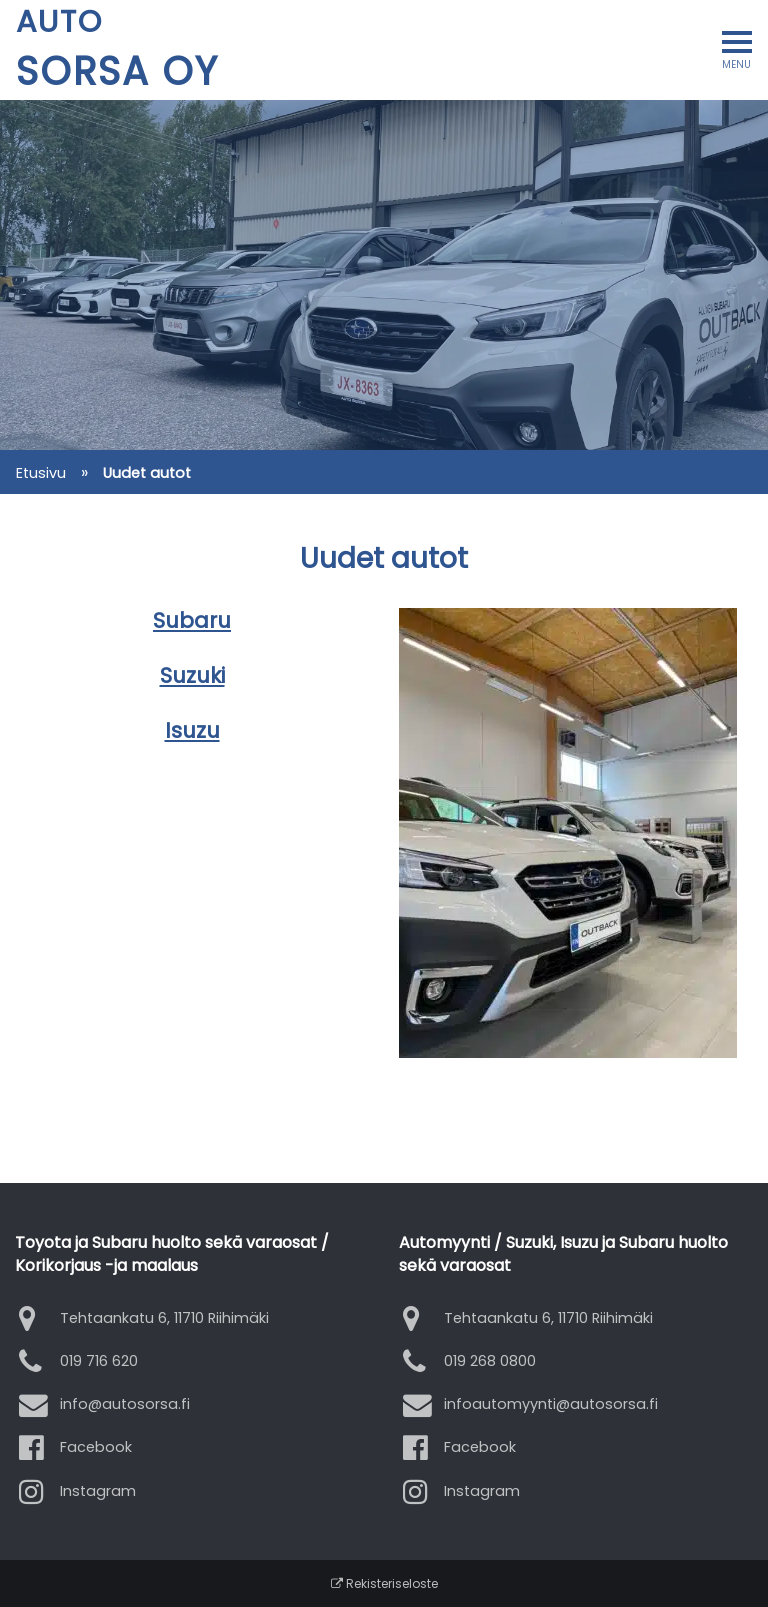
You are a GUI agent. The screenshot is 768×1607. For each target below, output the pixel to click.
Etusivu (41, 473)
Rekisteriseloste (384, 1583)
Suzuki (192, 675)
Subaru (192, 620)
